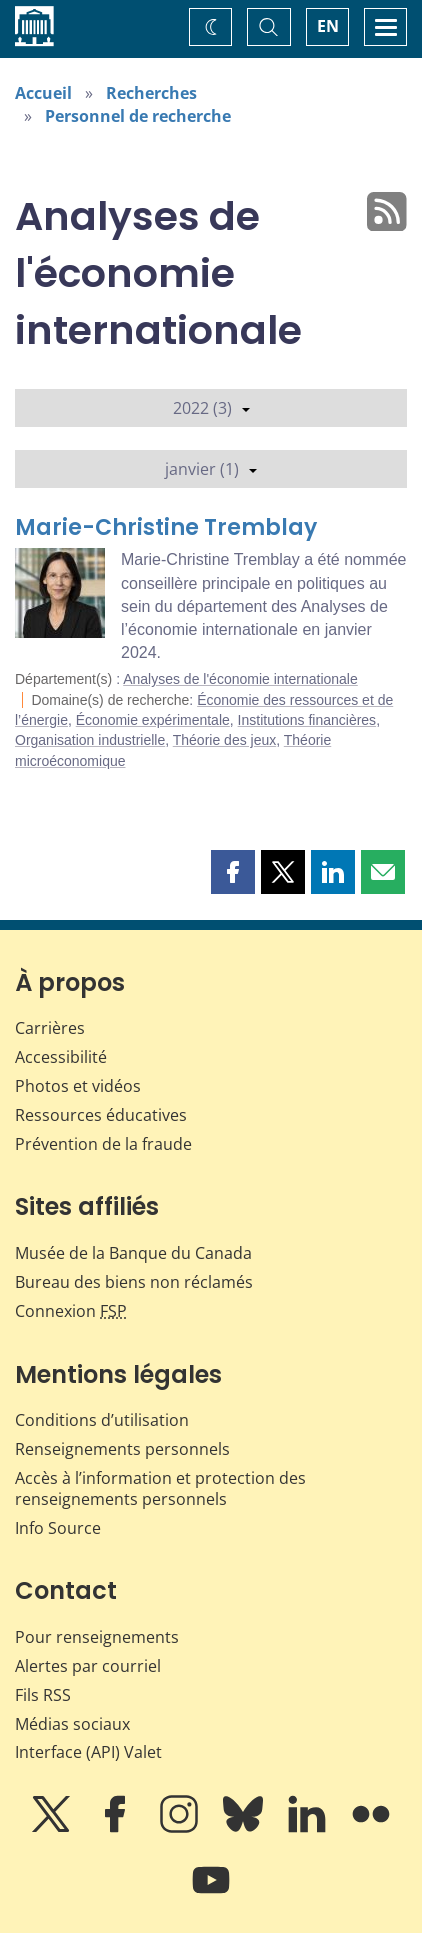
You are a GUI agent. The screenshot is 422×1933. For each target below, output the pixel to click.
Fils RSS (43, 1695)
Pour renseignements (97, 1637)
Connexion (71, 1311)
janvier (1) (211, 469)
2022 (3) (211, 408)
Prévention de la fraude (103, 1144)
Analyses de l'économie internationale (240, 679)
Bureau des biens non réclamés (134, 1282)
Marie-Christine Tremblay (166, 527)
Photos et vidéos (78, 1086)
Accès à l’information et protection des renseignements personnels (160, 1488)
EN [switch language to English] (328, 26)
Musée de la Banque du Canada (133, 1253)
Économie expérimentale (153, 720)
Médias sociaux (72, 1724)
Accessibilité (61, 1057)
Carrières (50, 1028)
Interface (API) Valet (88, 1752)
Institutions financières (307, 720)
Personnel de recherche (138, 116)
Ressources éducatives (101, 1115)
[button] (233, 872)
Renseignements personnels (122, 1449)
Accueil (43, 93)
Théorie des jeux (225, 740)
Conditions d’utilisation (102, 1420)
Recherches (151, 93)
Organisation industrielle (90, 740)
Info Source (58, 1528)
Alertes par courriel (88, 1666)
